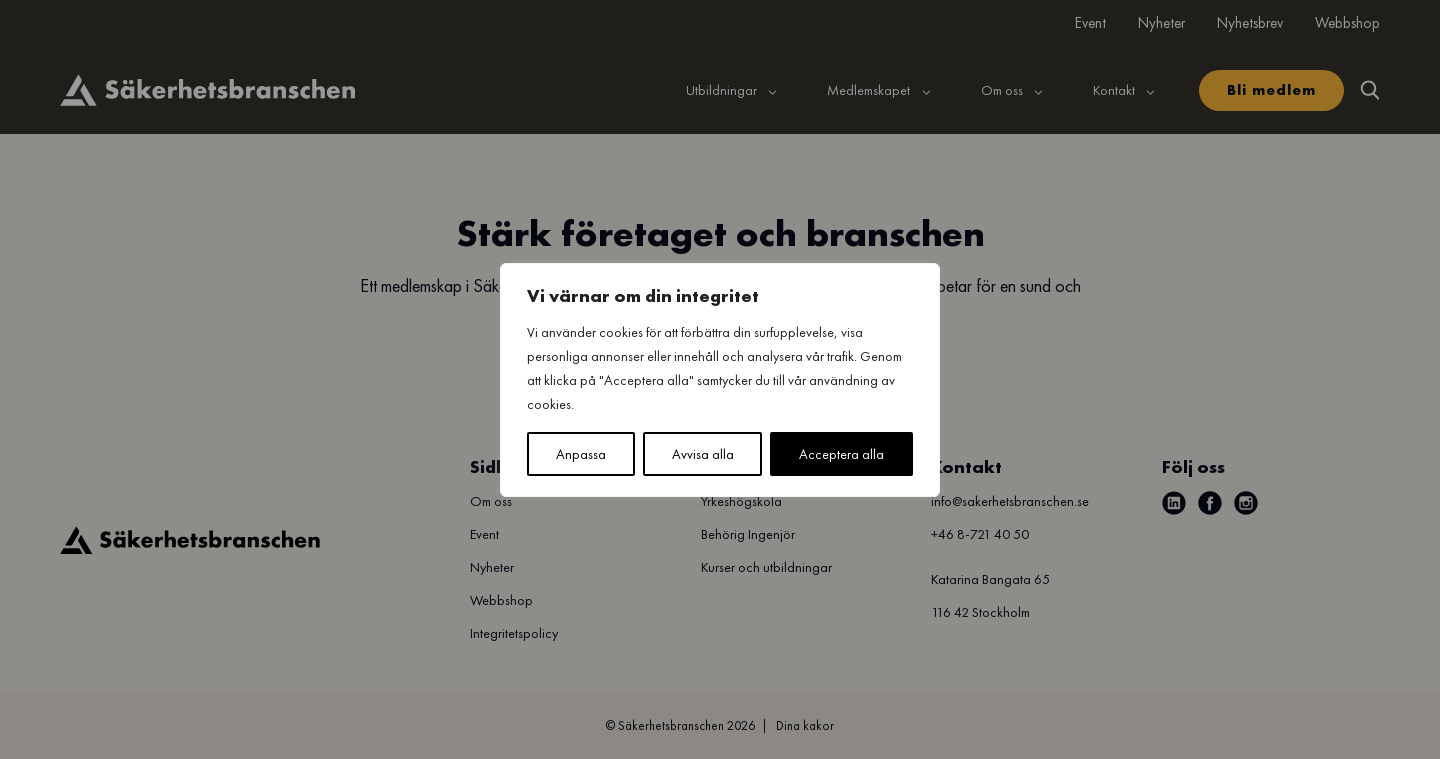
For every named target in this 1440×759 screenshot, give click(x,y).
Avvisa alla (703, 454)
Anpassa (581, 454)
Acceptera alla (841, 454)
